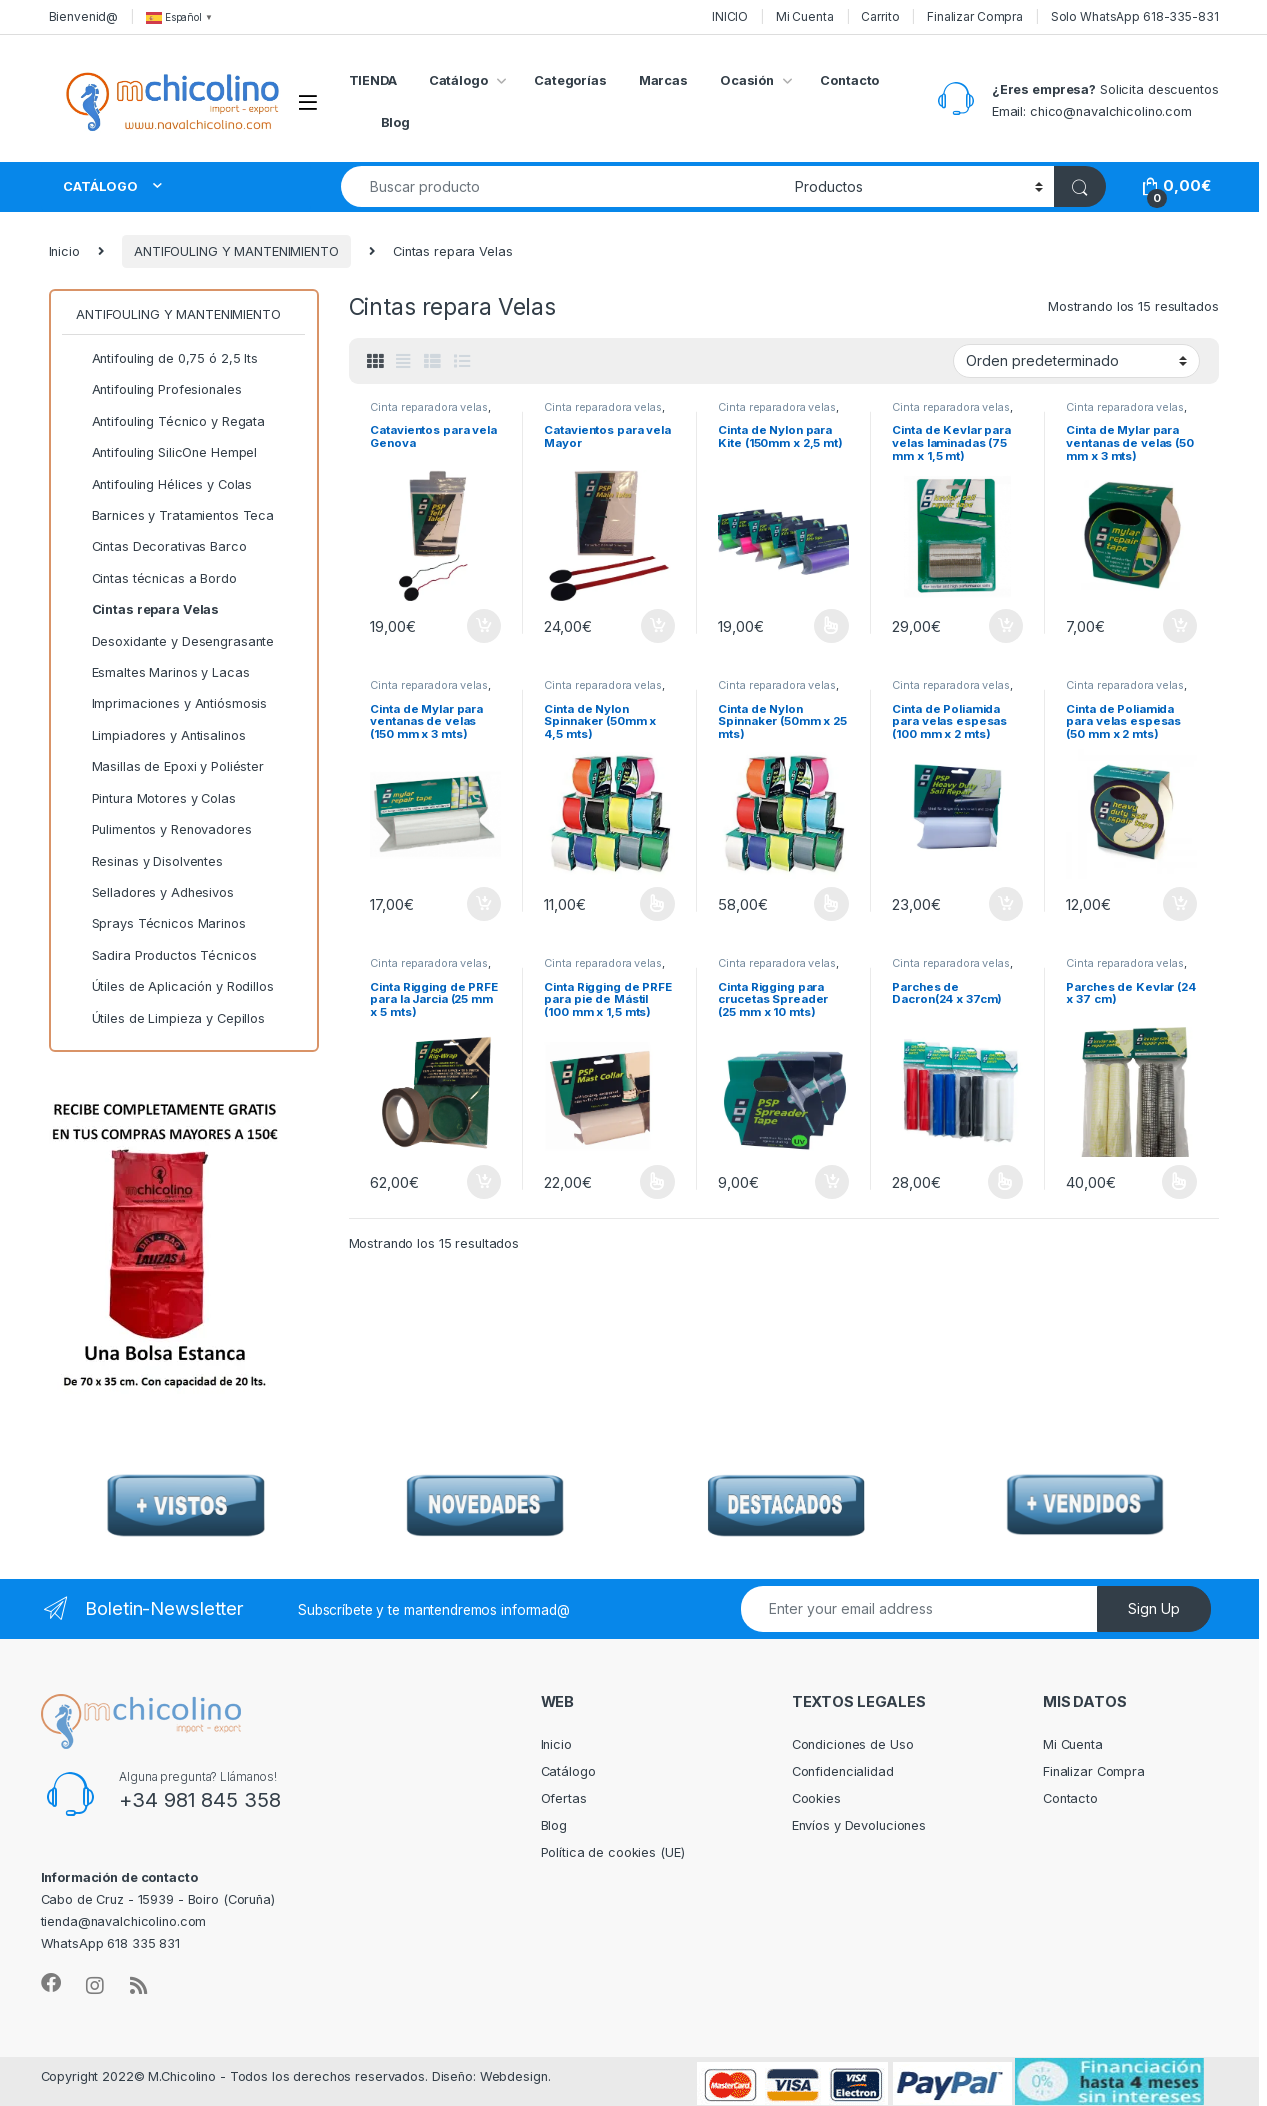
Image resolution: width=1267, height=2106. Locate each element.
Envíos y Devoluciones (859, 1825)
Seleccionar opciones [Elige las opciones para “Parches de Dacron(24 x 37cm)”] (1005, 1182)
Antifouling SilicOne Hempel (166, 453)
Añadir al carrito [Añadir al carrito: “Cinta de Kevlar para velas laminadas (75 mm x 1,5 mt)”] (1006, 626)
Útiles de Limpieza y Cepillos (170, 1019)
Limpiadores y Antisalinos (160, 736)
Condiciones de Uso (853, 1744)
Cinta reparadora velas (428, 407)
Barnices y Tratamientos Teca (175, 516)
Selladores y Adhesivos (155, 893)
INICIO (730, 16)
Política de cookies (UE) (613, 1852)
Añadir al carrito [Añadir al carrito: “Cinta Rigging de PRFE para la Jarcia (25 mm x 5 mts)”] (484, 1182)
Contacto (849, 80)
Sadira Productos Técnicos (166, 956)
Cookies (816, 1798)
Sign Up (1154, 1608)
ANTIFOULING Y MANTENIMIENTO (236, 251)
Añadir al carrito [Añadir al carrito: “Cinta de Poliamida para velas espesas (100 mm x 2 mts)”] (1006, 904)
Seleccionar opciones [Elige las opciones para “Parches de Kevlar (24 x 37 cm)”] (1179, 1182)
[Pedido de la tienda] (1076, 361)
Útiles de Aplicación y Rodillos (175, 987)
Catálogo (458, 80)
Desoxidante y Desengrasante (175, 642)
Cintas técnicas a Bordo (156, 579)
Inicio (64, 251)
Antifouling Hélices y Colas (164, 485)
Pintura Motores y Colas (156, 799)
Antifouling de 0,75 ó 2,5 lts (167, 359)
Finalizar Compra (975, 16)
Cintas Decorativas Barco (161, 547)
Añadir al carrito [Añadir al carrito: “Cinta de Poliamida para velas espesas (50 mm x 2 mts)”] (1180, 904)
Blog (396, 122)
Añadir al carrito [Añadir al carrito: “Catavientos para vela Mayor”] (658, 626)
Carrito (880, 16)
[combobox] (563, 186)
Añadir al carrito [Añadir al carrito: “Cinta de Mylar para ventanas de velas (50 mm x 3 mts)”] (1180, 626)
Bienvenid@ (84, 16)
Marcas (663, 80)
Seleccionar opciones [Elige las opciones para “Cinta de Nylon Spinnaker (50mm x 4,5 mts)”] (657, 904)
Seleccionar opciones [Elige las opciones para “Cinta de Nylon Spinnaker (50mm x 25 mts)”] (831, 904)
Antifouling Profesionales (158, 390)
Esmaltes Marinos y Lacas (162, 673)
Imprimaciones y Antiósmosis (171, 704)
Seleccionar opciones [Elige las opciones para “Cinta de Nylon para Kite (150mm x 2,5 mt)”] (831, 626)
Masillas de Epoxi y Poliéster (170, 767)
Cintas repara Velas (147, 610)
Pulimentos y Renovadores (163, 830)
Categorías (570, 80)
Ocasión (747, 80)
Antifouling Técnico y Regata (170, 422)
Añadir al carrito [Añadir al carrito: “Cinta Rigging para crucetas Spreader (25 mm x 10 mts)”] (832, 1182)
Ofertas (564, 1798)
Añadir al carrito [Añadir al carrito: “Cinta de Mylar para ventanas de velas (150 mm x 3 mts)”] (484, 904)
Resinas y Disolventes (149, 862)
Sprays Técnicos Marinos (161, 924)
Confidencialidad (843, 1771)
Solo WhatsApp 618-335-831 (1135, 16)
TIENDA (373, 80)
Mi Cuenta (805, 16)
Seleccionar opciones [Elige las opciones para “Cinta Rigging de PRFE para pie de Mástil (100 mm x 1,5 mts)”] (657, 1182)
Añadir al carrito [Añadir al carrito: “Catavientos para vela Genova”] (484, 626)
